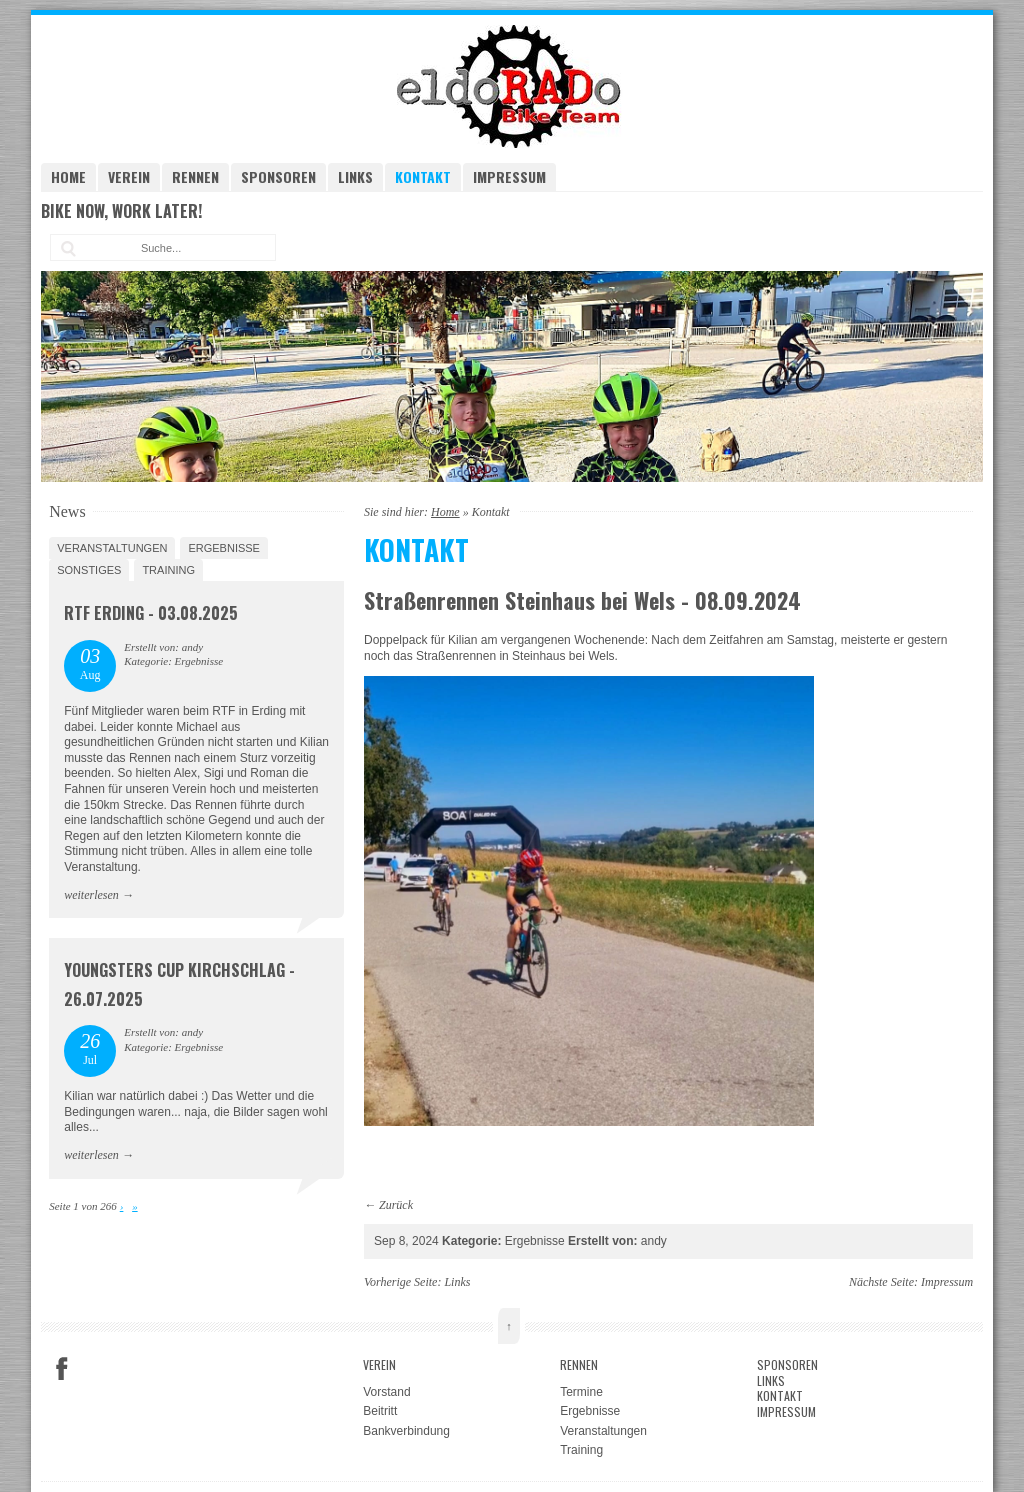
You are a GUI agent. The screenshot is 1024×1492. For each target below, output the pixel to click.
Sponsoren (278, 176)
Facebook (62, 1369)
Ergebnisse (224, 548)
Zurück (396, 1205)
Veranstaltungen (112, 548)
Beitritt (380, 1411)
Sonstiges (89, 570)
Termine (581, 1392)
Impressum (509, 176)
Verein (129, 176)
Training (168, 570)
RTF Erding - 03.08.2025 (151, 613)
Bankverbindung (406, 1431)
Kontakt (423, 176)
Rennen (195, 176)
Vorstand (386, 1392)
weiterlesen (91, 895)
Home (68, 176)
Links (355, 176)
